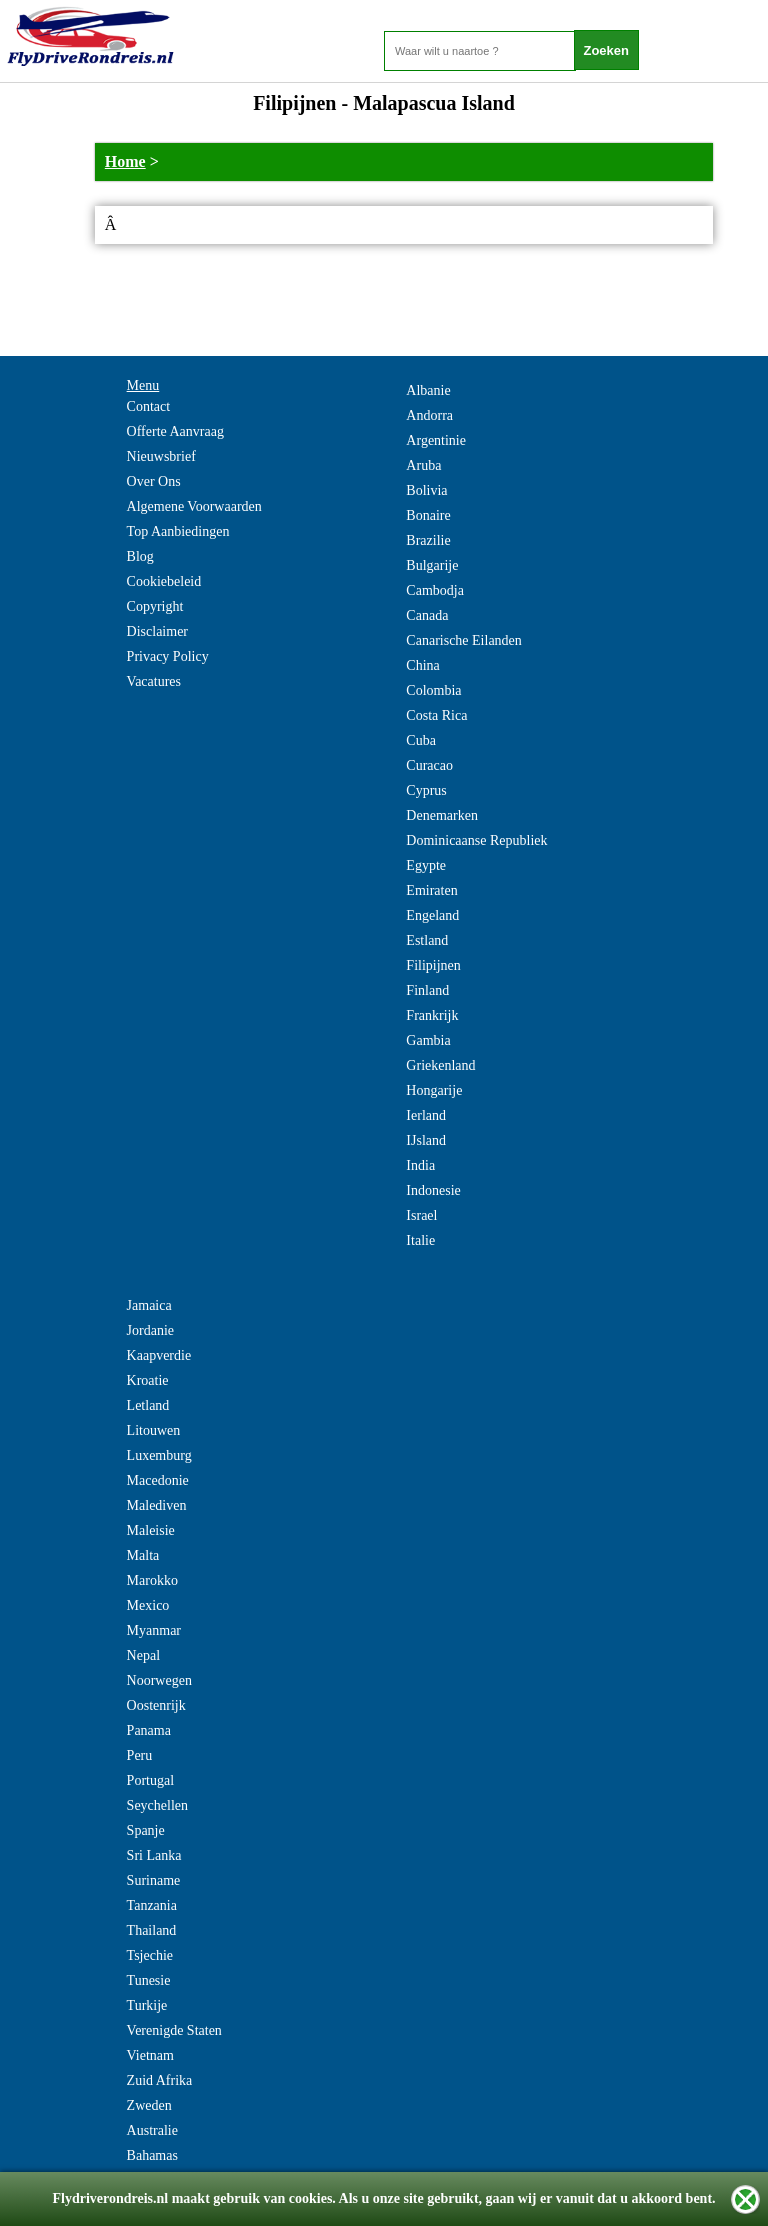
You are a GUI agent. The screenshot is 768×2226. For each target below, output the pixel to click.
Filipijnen (433, 965)
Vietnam (150, 2055)
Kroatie (148, 1380)
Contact (149, 406)
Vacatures (154, 681)
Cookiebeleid (164, 581)
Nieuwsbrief (161, 456)
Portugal (150, 1780)
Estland (427, 940)
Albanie (428, 390)
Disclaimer (157, 631)
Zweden (149, 2105)
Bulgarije (432, 565)
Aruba (423, 465)
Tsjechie (150, 1955)
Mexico (148, 1605)
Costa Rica (436, 715)
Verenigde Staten (174, 2030)
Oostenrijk (156, 1705)
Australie (152, 2130)
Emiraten (431, 890)
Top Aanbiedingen (178, 531)
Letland (148, 1405)
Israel (421, 1215)
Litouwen (154, 1430)
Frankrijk (432, 1015)
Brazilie (428, 540)
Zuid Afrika (160, 2080)
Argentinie (436, 440)
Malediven (157, 1505)
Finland (427, 990)
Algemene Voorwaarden (194, 506)
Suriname (154, 1880)
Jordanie (150, 1330)
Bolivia (426, 490)
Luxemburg (159, 1455)
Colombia (433, 690)
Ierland (426, 1115)
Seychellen (157, 1805)
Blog (140, 556)
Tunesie (149, 1980)
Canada (427, 615)
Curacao (429, 765)
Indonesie (433, 1190)
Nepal (143, 1655)
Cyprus (426, 790)
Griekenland (440, 1065)
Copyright (155, 606)
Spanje (146, 1830)
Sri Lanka (154, 1855)
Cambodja (435, 590)
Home (125, 161)
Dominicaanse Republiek (476, 840)
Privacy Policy (168, 656)
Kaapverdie (159, 1355)
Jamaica (149, 1305)
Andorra (429, 415)
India (420, 1165)
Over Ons (154, 481)
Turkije (147, 2005)
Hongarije (434, 1090)
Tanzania (152, 1905)
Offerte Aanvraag (175, 431)
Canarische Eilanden (463, 640)
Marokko (152, 1580)
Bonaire (428, 515)
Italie (420, 1240)
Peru (140, 1755)
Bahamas (152, 2155)
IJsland (426, 1140)
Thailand (152, 1930)
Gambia (428, 1040)
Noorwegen (159, 1680)
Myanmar (154, 1630)
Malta (143, 1555)
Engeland (432, 915)
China (422, 665)
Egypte (426, 865)
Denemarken (442, 815)
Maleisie (151, 1530)
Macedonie (158, 1480)
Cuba (421, 740)
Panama (149, 1730)
